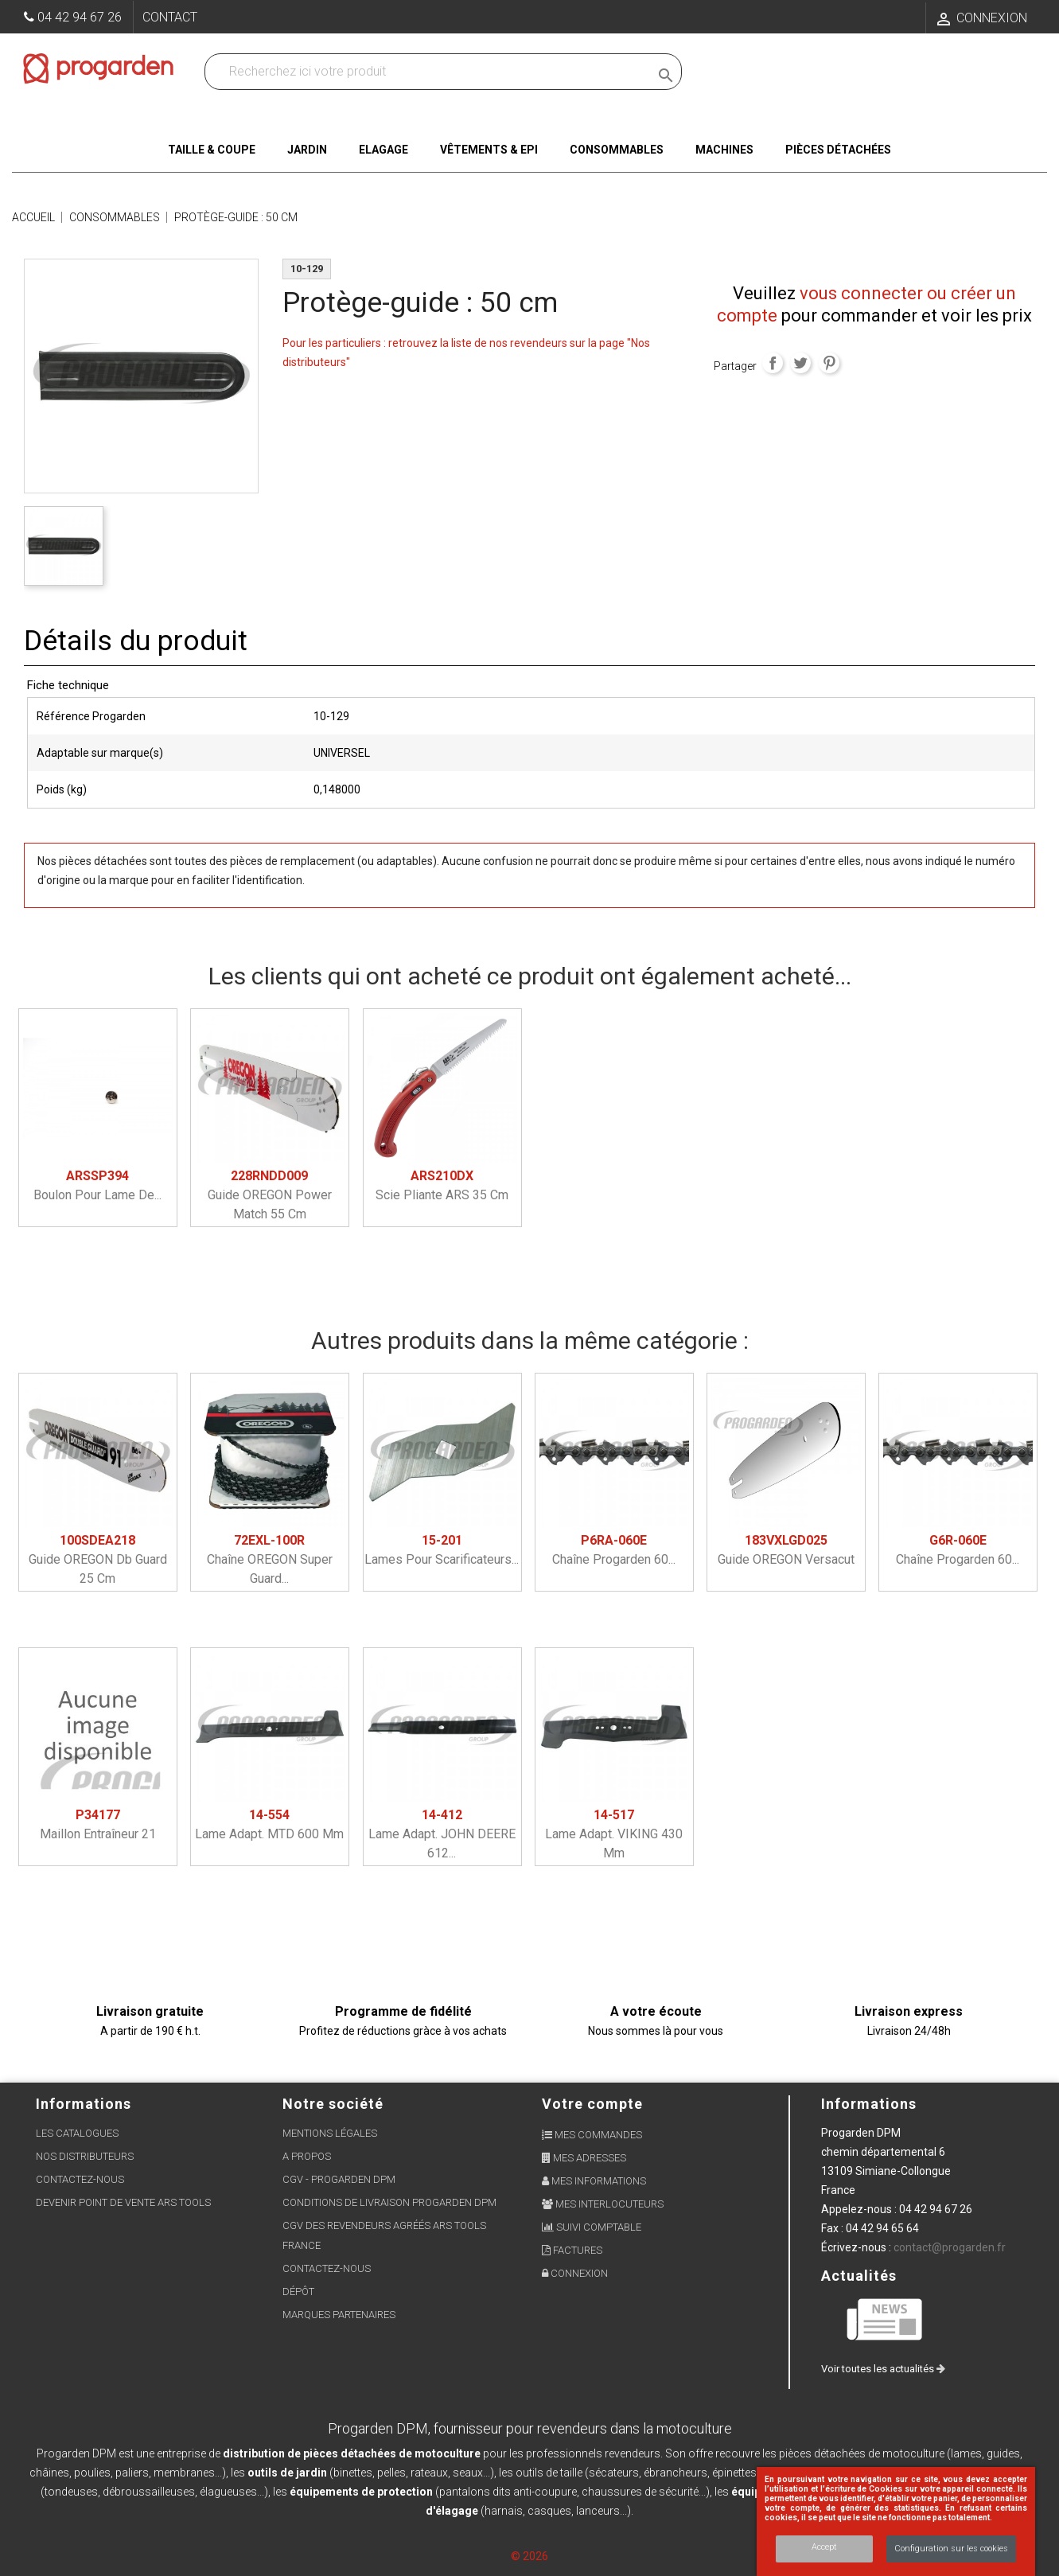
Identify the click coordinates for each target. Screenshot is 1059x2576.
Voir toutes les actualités (883, 2369)
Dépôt (298, 2291)
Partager (772, 363)
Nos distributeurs (85, 2156)
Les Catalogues (77, 2133)
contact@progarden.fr (950, 2247)
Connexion (575, 2273)
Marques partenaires (338, 2315)
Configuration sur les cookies (951, 2548)
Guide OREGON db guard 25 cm (98, 1559)
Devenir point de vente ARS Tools (123, 2202)
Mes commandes (592, 2135)
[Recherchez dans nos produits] (430, 71)
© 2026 (529, 2556)
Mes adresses (584, 2158)
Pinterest (829, 363)
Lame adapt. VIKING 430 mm (614, 1834)
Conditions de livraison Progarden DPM (389, 2202)
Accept (824, 2547)
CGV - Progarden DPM (338, 2179)
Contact (169, 17)
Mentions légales (329, 2133)
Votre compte (592, 2103)
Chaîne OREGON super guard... (270, 1559)
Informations (869, 2103)
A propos (306, 2156)
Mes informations (594, 2181)
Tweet (800, 363)
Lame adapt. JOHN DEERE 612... (442, 1834)
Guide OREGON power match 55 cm (270, 1195)
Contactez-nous (80, 2179)
